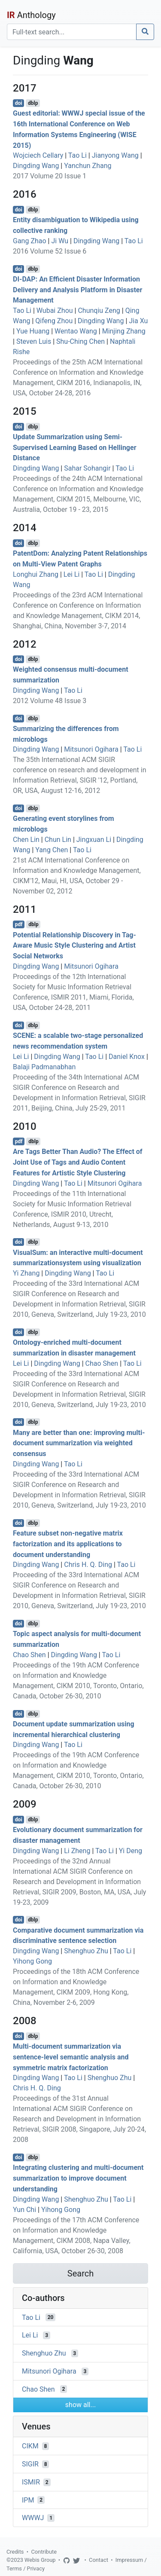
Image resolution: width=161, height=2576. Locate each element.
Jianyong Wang (115, 155)
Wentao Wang (76, 331)
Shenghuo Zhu (86, 1951)
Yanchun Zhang (87, 166)
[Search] (72, 32)
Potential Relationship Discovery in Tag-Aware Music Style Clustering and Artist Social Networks (74, 945)
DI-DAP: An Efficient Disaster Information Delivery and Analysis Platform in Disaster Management (77, 290)
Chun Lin (58, 839)
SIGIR (30, 2464)
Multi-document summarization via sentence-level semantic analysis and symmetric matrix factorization (71, 2057)
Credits (15, 2551)
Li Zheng (77, 1851)
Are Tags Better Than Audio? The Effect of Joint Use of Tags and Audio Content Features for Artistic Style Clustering (78, 1162)
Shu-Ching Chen (80, 341)
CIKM (30, 2446)
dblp (33, 103)
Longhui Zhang (35, 574)
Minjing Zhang (124, 331)
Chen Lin (26, 839)
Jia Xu (138, 321)
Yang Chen (51, 850)
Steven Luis (33, 341)
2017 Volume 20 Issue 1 (49, 176)
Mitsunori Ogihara (91, 749)
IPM (28, 2500)
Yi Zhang (26, 1273)
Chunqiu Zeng (99, 310)
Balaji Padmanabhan (44, 1067)
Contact (98, 2560)
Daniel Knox (127, 1056)
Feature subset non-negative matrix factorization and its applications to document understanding (68, 1544)
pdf (19, 924)
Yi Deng (130, 1851)
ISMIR (31, 2482)
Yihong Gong (32, 1961)
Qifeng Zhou (54, 321)
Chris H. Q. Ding (88, 1564)
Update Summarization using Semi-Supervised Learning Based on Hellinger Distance (74, 447)
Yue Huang (32, 331)
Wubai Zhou (54, 310)
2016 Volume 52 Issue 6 (49, 251)
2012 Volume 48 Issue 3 (49, 701)
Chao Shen (101, 1363)
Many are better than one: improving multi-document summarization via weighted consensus (79, 1443)
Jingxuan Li (93, 839)
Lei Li (71, 574)
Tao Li (77, 155)
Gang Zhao (29, 241)
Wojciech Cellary (38, 155)
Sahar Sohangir (87, 468)
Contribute (44, 2551)
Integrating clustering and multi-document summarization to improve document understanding (78, 2178)
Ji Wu (59, 241)
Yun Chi (24, 2210)
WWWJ (33, 2518)
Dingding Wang (36, 166)
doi (18, 103)
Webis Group (40, 2560)
